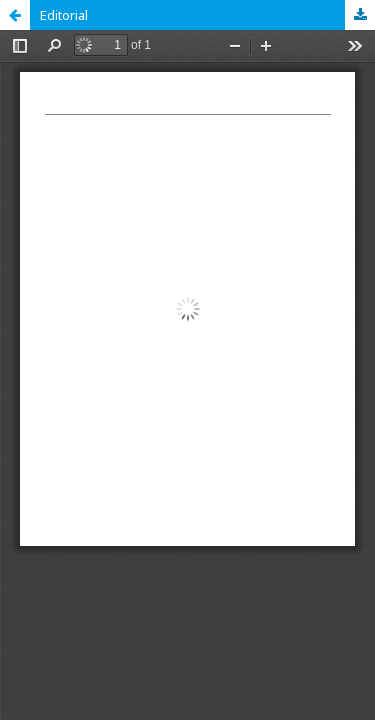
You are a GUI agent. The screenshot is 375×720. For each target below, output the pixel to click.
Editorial (64, 15)
